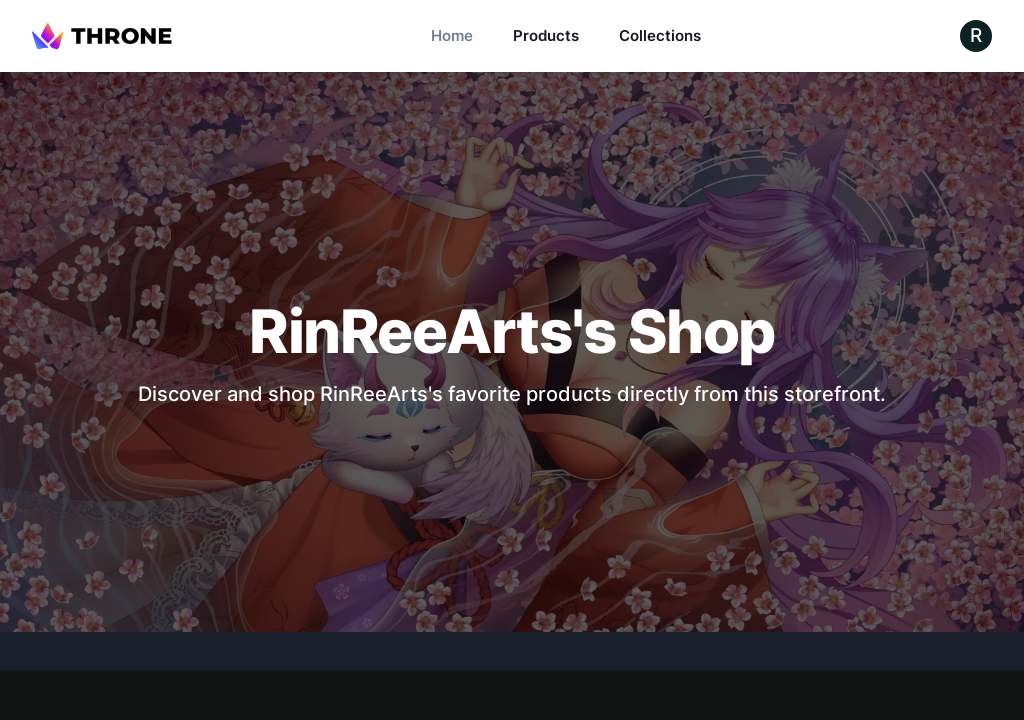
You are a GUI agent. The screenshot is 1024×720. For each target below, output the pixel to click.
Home (452, 35)
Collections (660, 35)
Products (546, 35)
